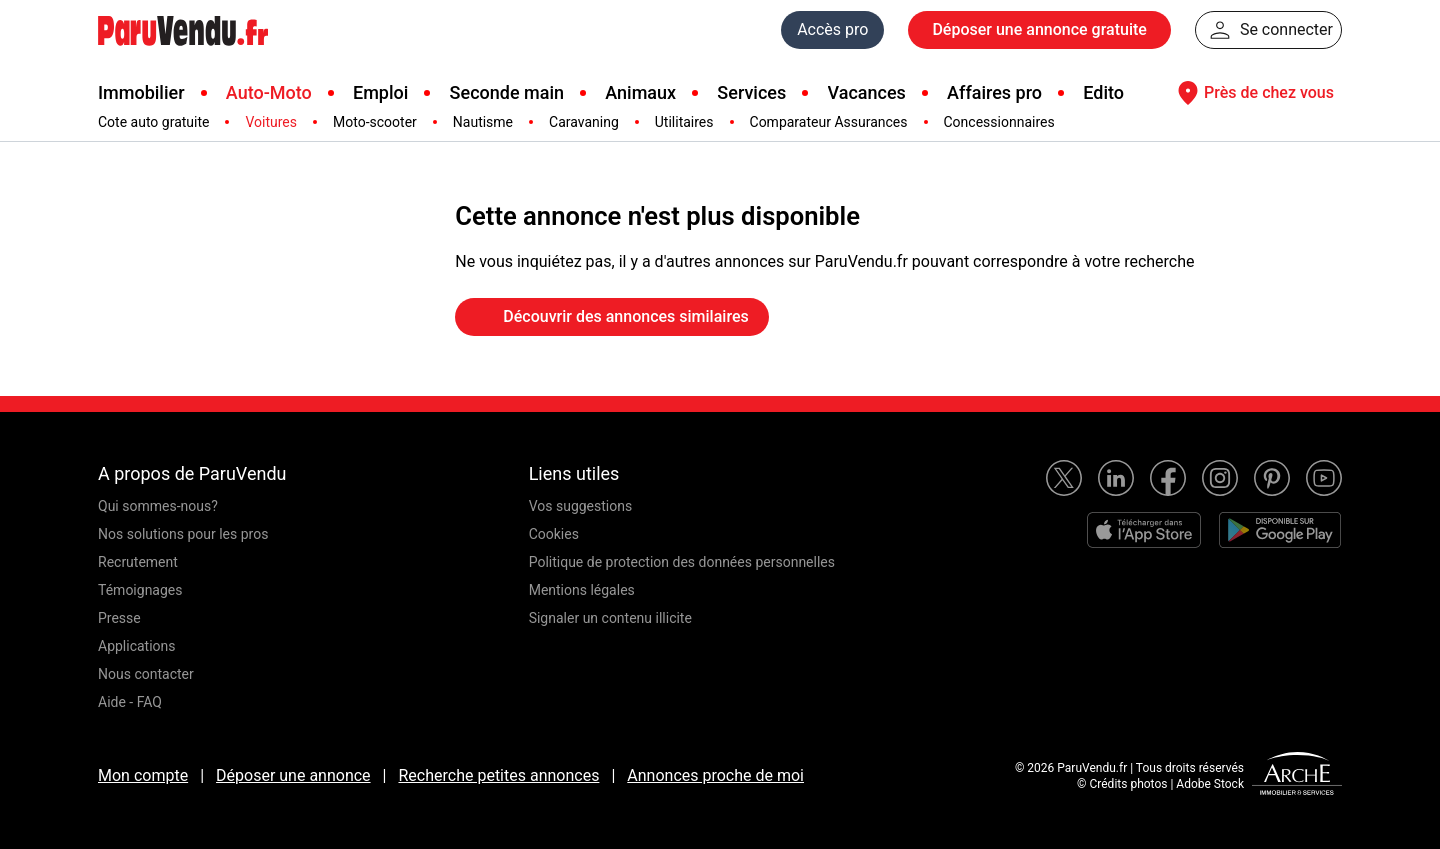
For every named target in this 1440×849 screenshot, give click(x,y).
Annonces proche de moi (715, 775)
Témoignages (140, 590)
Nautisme (483, 122)
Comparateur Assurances (829, 122)
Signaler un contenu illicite (610, 618)
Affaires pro (994, 92)
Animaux (640, 92)
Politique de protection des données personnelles (682, 562)
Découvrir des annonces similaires (611, 317)
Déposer (1039, 30)
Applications (137, 646)
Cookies (554, 534)
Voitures (271, 122)
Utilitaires (684, 122)
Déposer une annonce (293, 775)
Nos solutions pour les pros (183, 534)
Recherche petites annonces (498, 775)
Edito (1103, 92)
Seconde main (507, 92)
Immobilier (141, 92)
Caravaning (584, 122)
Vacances (867, 92)
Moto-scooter (375, 122)
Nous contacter (146, 674)
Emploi (380, 92)
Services (751, 92)
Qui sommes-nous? (158, 506)
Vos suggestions (581, 506)
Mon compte (143, 775)
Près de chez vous (1253, 93)
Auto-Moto (269, 92)
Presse (119, 618)
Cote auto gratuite (153, 122)
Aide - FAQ (130, 702)
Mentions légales (582, 590)
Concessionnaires (999, 122)
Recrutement (138, 562)
